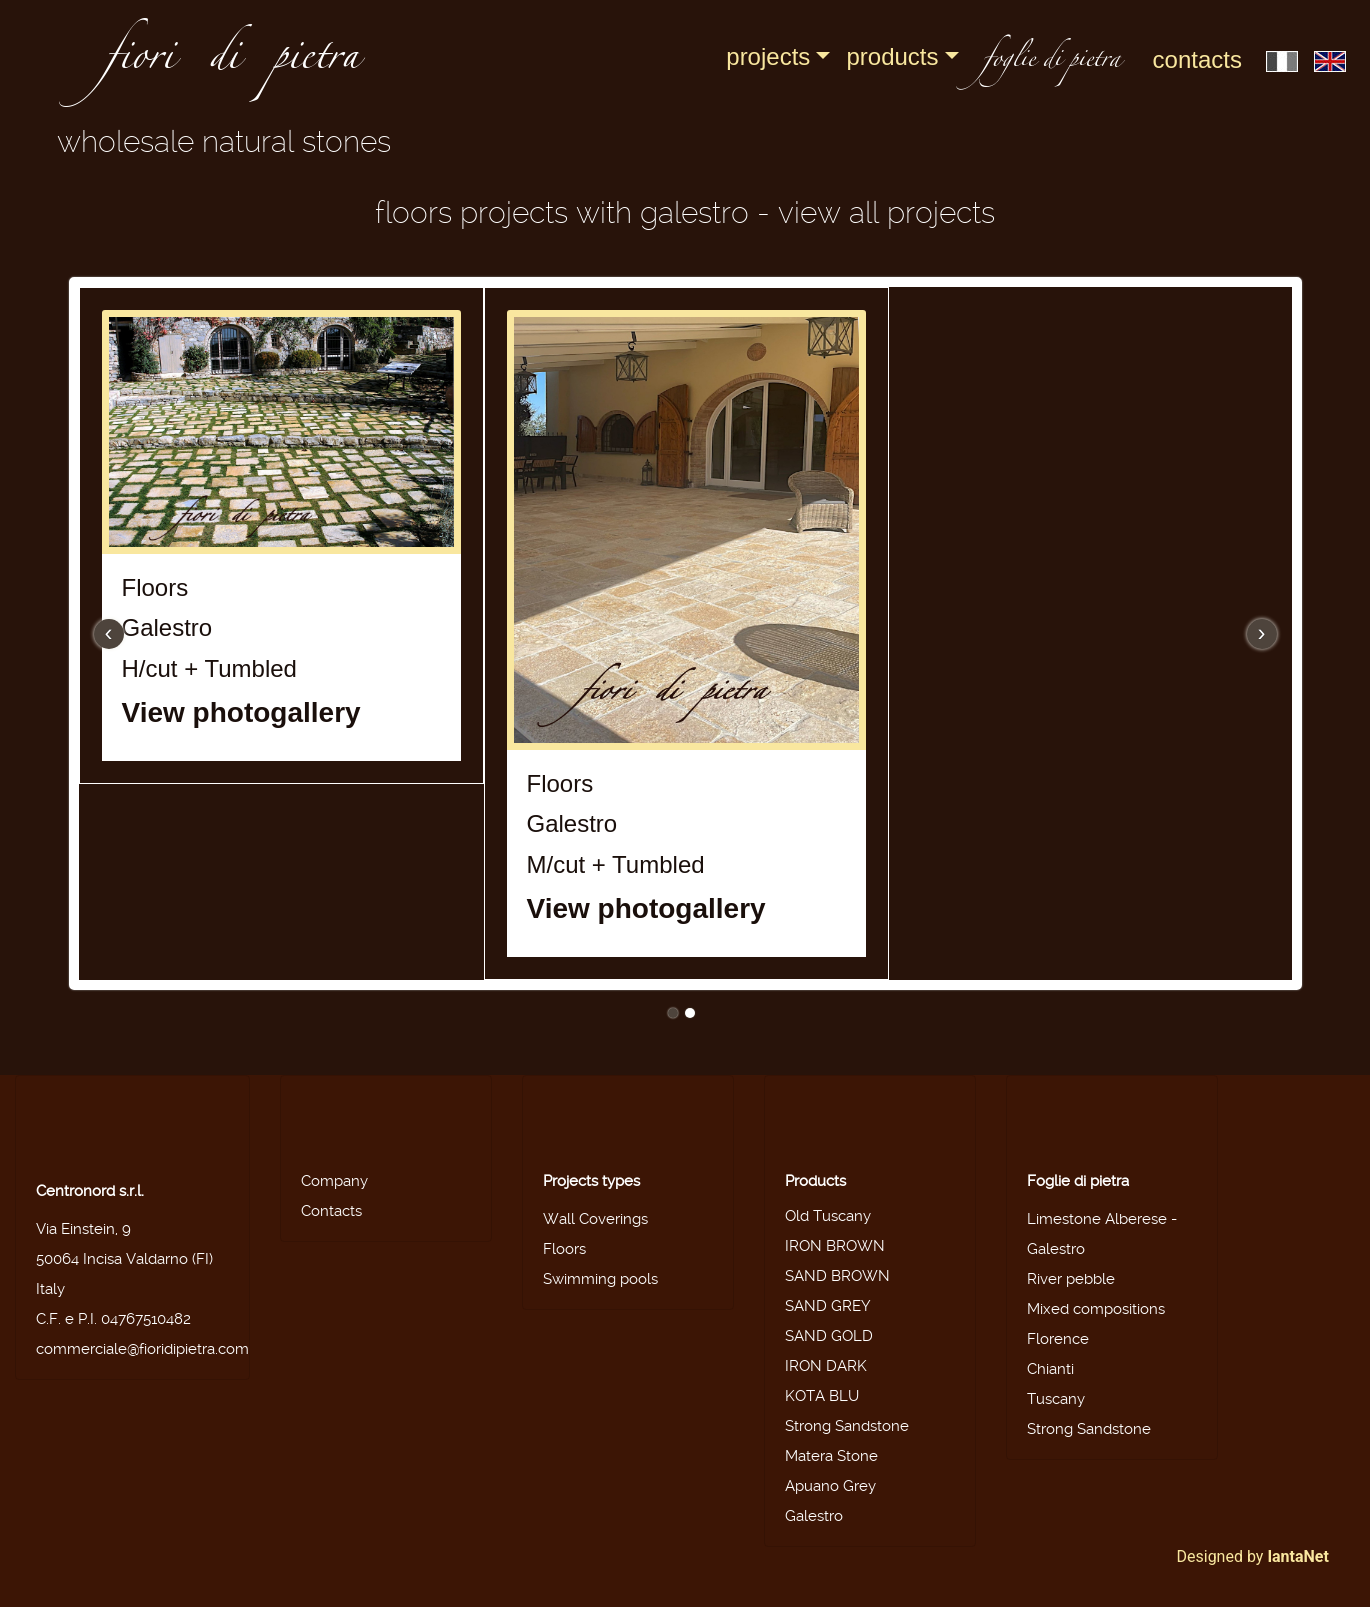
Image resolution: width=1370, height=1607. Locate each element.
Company (334, 1181)
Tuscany (1056, 1399)
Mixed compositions (1096, 1309)
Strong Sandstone (847, 1426)
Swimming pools (600, 1279)
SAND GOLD (829, 1336)
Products (892, 56)
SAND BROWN (837, 1276)
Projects (768, 56)
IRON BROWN (835, 1246)
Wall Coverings (595, 1219)
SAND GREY (828, 1306)
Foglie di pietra (1078, 1181)
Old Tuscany (828, 1216)
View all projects (886, 212)
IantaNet (1298, 1556)
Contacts (1197, 59)
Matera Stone (831, 1456)
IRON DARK (826, 1366)
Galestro (814, 1516)
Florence (1058, 1339)
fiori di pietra (232, 62)
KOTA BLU (822, 1396)
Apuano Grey (830, 1486)
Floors (564, 1249)
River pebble (1071, 1279)
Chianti (1050, 1369)
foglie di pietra (1052, 61)
